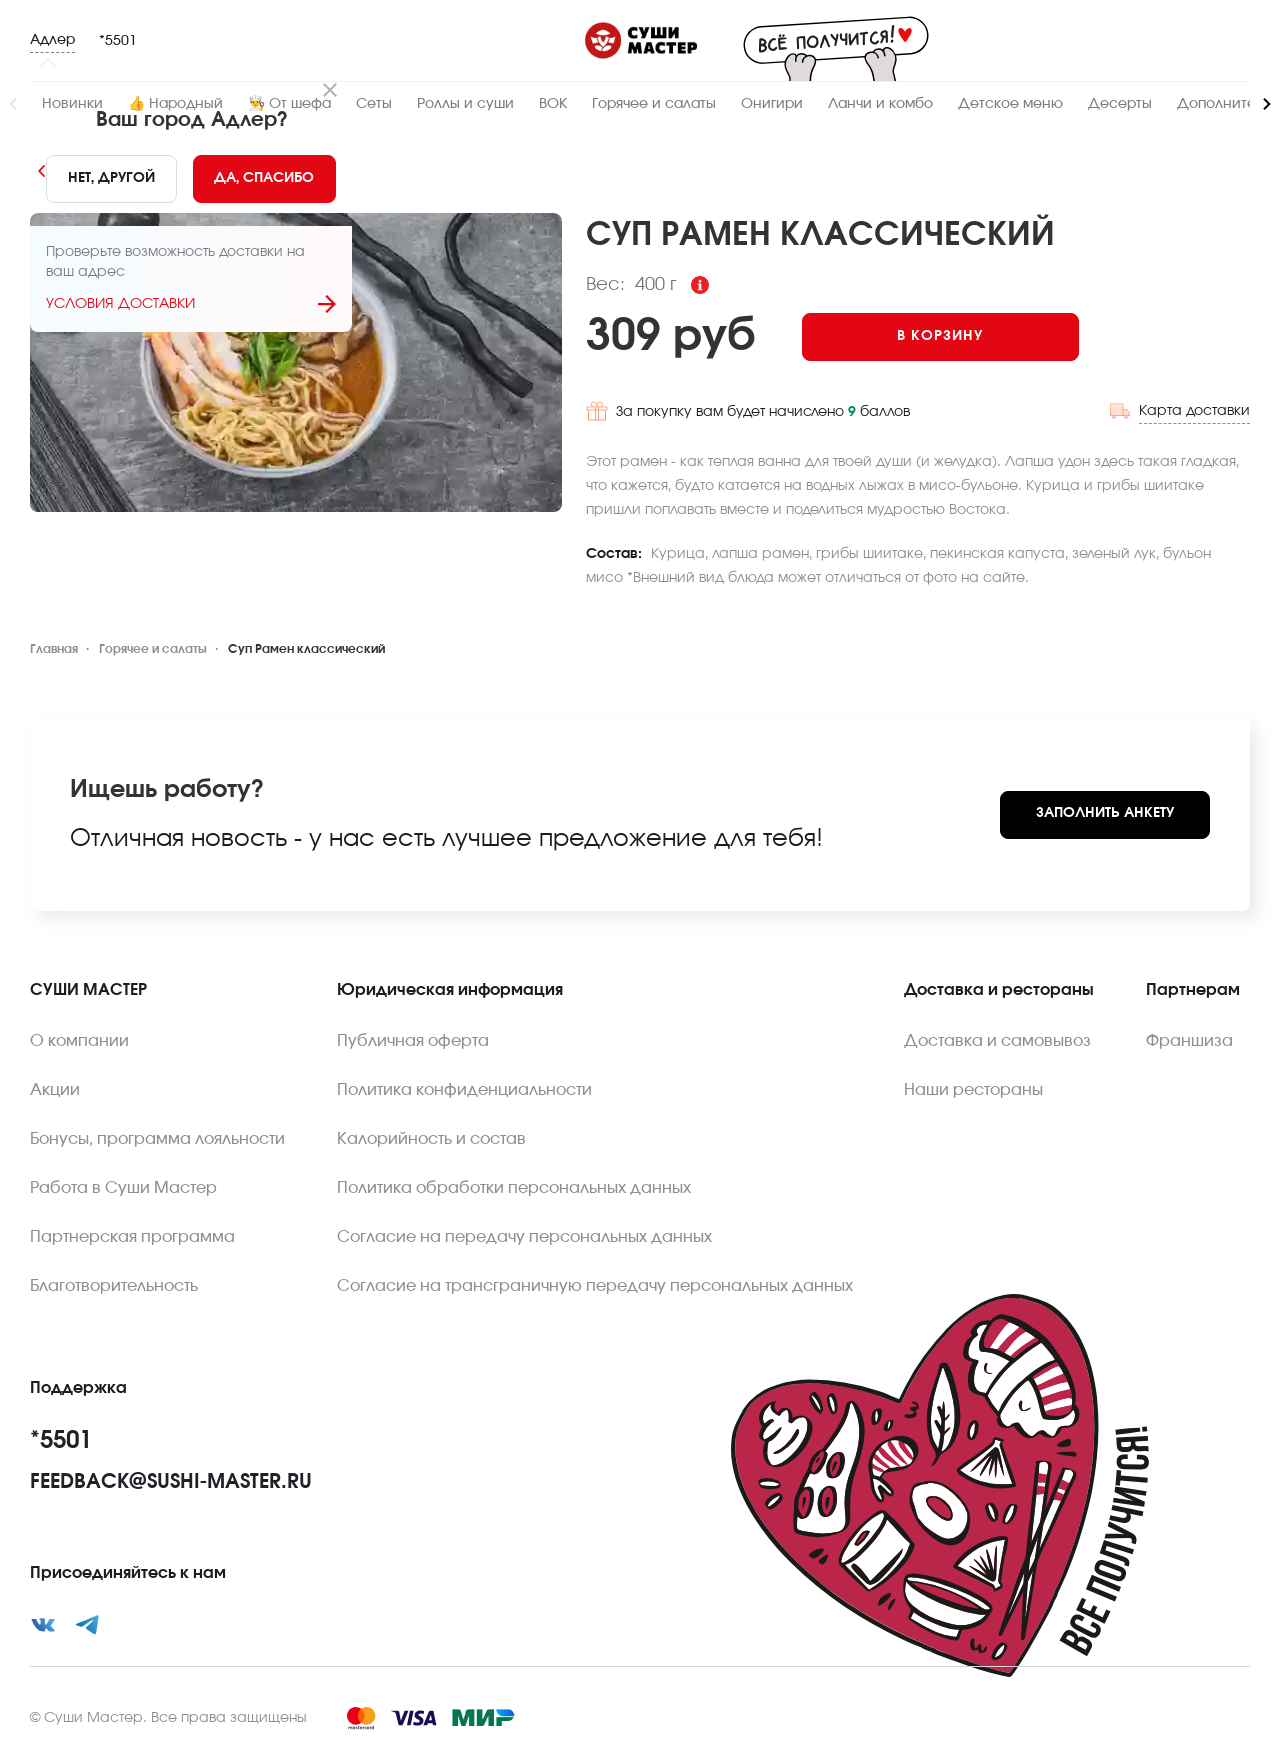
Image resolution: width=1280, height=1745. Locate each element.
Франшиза (1189, 1041)
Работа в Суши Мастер (123, 1188)
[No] (111, 179)
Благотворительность (114, 1286)
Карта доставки (1194, 411)
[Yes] (265, 179)
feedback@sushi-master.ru (171, 1482)
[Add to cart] (940, 337)
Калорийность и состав (431, 1139)
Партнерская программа (132, 1237)
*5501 (118, 41)
